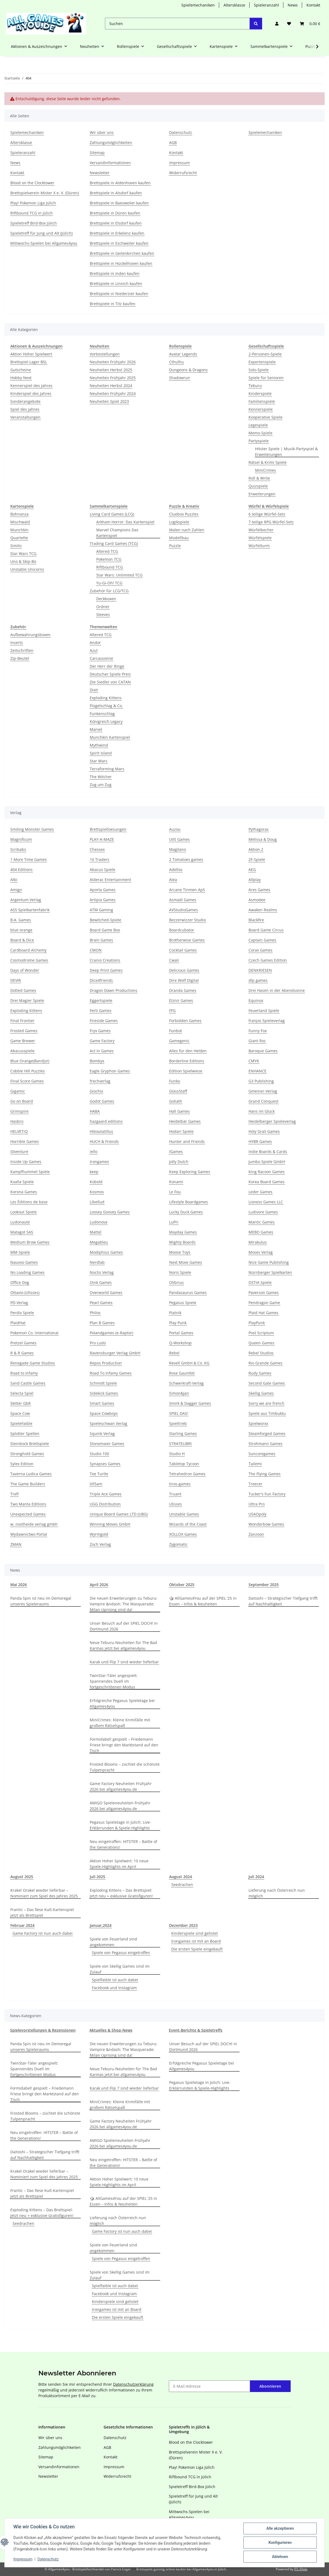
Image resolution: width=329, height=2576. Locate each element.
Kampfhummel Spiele (30, 1171)
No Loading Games (27, 1272)
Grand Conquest (263, 1101)
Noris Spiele (180, 1272)
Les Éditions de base (29, 1201)
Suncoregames (262, 1453)
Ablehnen (280, 2556)
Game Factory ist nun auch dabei (43, 1933)
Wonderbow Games (266, 1524)
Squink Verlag (102, 1433)
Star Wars (98, 760)
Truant (175, 1493)
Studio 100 (99, 1453)
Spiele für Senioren (266, 377)
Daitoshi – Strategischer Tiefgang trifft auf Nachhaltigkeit (283, 1601)
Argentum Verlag (25, 899)
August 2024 (180, 1876)
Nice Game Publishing (269, 1262)
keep (94, 1171)
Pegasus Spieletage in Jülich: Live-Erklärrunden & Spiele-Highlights (120, 1825)
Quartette (19, 537)
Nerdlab (97, 1262)
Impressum (22, 2559)
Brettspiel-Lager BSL (28, 361)
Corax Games (260, 950)
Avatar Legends (183, 354)
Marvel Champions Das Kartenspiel (117, 532)
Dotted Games (23, 990)
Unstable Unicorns (27, 569)
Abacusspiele (22, 1050)
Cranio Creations (105, 960)
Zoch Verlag (100, 1544)
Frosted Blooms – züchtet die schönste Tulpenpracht (125, 1767)
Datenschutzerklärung (133, 2384)
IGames (176, 1151)
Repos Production (106, 1363)
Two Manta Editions (28, 1504)
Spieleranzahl (266, 5)
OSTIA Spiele (260, 1282)
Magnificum (21, 839)
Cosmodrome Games (29, 960)
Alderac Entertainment (110, 879)
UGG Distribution (105, 1504)
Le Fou (175, 1191)
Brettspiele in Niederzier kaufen (119, 293)
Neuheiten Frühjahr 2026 (113, 361)
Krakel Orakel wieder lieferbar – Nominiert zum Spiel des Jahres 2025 (44, 1893)
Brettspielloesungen (108, 829)
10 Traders (99, 859)
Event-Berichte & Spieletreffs (195, 2030)
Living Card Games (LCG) (112, 514)
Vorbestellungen (105, 354)
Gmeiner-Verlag (263, 1091)
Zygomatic (178, 1544)
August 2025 (21, 1876)
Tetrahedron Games (187, 1473)
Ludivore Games (263, 1212)
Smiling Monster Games (32, 829)
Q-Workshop (180, 1342)
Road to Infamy (24, 1373)
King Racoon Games (267, 1171)
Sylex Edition (21, 1463)
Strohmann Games (266, 1443)
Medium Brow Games (29, 1242)
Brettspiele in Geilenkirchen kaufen (122, 253)
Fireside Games (104, 1020)
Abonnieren (270, 2386)
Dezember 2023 (183, 1925)
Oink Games (101, 1282)
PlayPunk (257, 1322)
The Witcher (101, 776)
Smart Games (102, 1403)
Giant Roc (257, 1040)
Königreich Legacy (106, 721)
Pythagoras (259, 829)
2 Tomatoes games (186, 859)
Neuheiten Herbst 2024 (111, 385)
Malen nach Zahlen (186, 529)
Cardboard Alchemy (28, 950)
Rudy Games (260, 1373)
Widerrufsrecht (183, 172)
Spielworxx (258, 1423)
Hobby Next (21, 377)
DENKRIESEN (260, 970)
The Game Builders (27, 1483)
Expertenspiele (262, 361)
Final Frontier (22, 1020)
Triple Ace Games (106, 1493)
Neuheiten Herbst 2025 (111, 369)
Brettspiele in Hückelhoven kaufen (121, 263)
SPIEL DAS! (178, 1413)
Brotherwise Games (187, 940)
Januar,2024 (100, 1925)
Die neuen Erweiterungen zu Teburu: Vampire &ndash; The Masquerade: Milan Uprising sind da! (123, 1604)
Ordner (103, 606)
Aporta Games (103, 889)
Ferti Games (100, 1010)
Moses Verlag (261, 1252)
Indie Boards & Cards (268, 1151)
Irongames (99, 1161)
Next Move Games (185, 1262)
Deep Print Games (106, 970)
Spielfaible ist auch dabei (115, 1979)
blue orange (21, 930)
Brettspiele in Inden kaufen (114, 273)
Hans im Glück (262, 1111)
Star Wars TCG (23, 553)
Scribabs (18, 849)
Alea (173, 879)
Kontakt (313, 5)
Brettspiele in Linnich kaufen (116, 283)
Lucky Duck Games (186, 1212)
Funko (174, 1081)
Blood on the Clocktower (32, 182)
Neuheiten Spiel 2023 (109, 401)
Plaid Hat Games (263, 1312)
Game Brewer (22, 1040)
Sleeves (103, 614)
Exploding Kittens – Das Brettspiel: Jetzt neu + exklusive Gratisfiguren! (121, 1893)
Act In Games (102, 1050)
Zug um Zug (100, 784)
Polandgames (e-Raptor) (111, 1332)
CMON (96, 950)
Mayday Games (183, 1232)
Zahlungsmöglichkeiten (111, 142)
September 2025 (264, 1584)
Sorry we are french (266, 1403)
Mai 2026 (18, 1584)
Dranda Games (182, 990)
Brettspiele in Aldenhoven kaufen (120, 182)
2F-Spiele (257, 859)
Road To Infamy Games (111, 1373)
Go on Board (21, 1101)
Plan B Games (102, 1322)
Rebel (174, 1353)
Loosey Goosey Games (110, 1212)
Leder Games (260, 1191)
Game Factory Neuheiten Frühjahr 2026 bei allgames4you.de (121, 1786)
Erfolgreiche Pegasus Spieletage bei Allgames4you (122, 1703)
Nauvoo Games (24, 1262)
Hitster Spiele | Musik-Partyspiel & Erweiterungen (286, 451)
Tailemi (255, 1463)
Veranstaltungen (25, 417)
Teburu (255, 385)
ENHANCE (257, 1071)
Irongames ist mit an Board (196, 1941)
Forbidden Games (185, 1020)
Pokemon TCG (108, 559)
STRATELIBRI (180, 1443)
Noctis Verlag (102, 1272)
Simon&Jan (179, 1393)
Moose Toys (179, 1252)
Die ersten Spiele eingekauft (197, 1949)
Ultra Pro (257, 1504)
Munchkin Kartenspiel (110, 737)
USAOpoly (257, 1514)
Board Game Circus (266, 930)
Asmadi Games (182, 899)
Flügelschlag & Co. (106, 705)
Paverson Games (264, 1292)
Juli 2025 (97, 1876)
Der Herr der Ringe (107, 666)
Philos (95, 1312)
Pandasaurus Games (188, 1292)
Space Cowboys (104, 1413)
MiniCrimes (265, 470)
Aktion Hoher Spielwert (31, 354)
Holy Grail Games (264, 1131)
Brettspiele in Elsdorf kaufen (116, 223)
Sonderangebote (25, 401)
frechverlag (100, 1081)
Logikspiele (179, 522)
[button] (277, 23)
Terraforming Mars (107, 768)
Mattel (95, 1232)
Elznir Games (181, 1000)
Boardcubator (181, 930)
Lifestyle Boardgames (188, 1201)
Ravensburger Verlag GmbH (115, 1353)
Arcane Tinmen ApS (187, 889)
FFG (172, 1010)
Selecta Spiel (21, 1393)
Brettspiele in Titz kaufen (112, 303)
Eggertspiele (101, 1000)
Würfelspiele (260, 537)
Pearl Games (101, 1302)
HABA (95, 1111)
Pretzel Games (23, 1342)
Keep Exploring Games (189, 1171)
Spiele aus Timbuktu (267, 1413)
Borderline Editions (186, 1060)
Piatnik (175, 1312)
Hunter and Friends (187, 1141)
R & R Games (22, 1353)
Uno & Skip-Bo (23, 561)
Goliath (175, 1101)
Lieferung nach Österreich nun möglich (277, 1893)
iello (93, 1151)
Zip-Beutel (19, 658)
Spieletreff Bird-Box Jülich (33, 223)
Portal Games (181, 1332)
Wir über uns (102, 132)
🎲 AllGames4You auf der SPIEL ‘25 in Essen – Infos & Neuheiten (203, 1601)
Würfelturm (259, 545)
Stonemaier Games (107, 1443)
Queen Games (261, 1342)
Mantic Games (262, 1222)
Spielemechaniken (198, 5)
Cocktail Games (183, 950)
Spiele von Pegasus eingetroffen (121, 1952)
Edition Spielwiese (185, 1071)
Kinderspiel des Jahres (30, 393)
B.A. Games (20, 919)
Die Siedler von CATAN (110, 682)
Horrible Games (24, 1141)
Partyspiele (259, 440)
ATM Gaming (101, 909)
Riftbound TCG (109, 567)
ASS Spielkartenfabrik (29, 909)
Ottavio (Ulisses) (24, 1292)
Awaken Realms (263, 909)
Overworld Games (106, 1292)
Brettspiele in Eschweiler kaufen (119, 243)
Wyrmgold (99, 1534)
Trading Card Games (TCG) (114, 543)
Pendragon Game (264, 1302)
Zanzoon (256, 1534)
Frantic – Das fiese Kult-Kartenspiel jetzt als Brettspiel (42, 1912)
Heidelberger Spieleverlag (272, 1121)
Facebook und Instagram (114, 1987)
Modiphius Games (106, 1252)
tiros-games (180, 1483)
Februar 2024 (22, 1925)
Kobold (96, 1181)
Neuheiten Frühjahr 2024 (113, 393)
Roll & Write (259, 478)
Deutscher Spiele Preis (110, 674)
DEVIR (15, 980)
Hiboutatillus (101, 1131)
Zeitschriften (21, 650)
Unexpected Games (28, 1514)
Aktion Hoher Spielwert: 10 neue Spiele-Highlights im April (119, 1863)
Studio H (177, 1453)
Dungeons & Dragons (188, 369)
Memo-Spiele (260, 433)
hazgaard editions (106, 1121)
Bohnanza (19, 514)
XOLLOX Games (183, 1534)
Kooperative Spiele (266, 417)
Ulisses (175, 1504)
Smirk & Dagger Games (190, 1403)
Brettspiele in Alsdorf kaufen (116, 192)
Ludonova (98, 1222)
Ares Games (259, 889)
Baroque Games (263, 1050)
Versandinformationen (110, 162)
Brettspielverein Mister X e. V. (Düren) (44, 192)
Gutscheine (20, 369)
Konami (176, 1181)
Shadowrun (179, 377)
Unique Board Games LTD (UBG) (119, 1514)
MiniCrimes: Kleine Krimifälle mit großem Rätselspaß (120, 1722)
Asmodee (257, 899)
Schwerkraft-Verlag (186, 1383)
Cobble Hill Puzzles (27, 1071)
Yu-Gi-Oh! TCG (109, 582)
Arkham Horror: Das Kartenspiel (125, 522)
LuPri (173, 1222)
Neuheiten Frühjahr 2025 (113, 377)
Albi (13, 879)
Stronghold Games (27, 1453)
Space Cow (20, 1413)
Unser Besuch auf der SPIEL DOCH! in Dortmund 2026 (124, 1626)
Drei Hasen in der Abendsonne (277, 990)
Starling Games (183, 1433)
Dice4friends (101, 980)
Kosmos (97, 1191)
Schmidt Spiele (103, 1383)
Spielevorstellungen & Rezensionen (43, 2030)
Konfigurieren (279, 2542)
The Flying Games (265, 1473)
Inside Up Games (25, 1161)
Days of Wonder (24, 970)
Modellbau (179, 537)
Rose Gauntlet (182, 1373)
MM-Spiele (20, 1252)
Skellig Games (261, 1393)
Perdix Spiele (22, 1312)
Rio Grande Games (266, 1363)
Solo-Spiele (259, 369)
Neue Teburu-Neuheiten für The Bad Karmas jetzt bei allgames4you (123, 1645)
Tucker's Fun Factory (267, 1493)
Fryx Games (100, 1030)
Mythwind (99, 745)
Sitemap (97, 152)
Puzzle (175, 545)
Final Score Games (27, 1081)
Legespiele (258, 425)
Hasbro (16, 1121)
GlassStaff (178, 1091)
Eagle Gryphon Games (110, 1071)
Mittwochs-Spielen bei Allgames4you (43, 243)
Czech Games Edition (268, 960)
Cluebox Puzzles (183, 514)
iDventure (19, 1151)
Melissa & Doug (263, 839)
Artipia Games (103, 899)
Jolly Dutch (178, 1161)
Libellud (97, 1201)
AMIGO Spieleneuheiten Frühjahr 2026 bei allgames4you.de (120, 1805)
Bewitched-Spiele (105, 919)
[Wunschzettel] (289, 23)
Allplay (255, 879)
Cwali (174, 960)
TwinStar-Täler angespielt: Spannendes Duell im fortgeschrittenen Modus (114, 1681)
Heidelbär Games (185, 1121)
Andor (95, 642)
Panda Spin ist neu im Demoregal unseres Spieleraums (40, 1601)
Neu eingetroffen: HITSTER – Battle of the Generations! (123, 1844)
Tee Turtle (99, 1473)
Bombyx (97, 1060)
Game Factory (102, 1040)
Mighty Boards (182, 1242)
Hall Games (179, 1111)
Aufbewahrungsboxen (30, 634)
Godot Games (102, 1101)
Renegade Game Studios (32, 1363)
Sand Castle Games (27, 1383)
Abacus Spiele (102, 869)
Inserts (16, 642)
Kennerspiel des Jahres (31, 385)
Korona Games (23, 1191)
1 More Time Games (28, 859)
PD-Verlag (19, 1302)
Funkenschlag (102, 713)
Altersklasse (234, 5)
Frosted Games (24, 1030)
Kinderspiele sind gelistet (194, 1933)
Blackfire (256, 919)
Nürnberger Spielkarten (270, 1272)
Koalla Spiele (22, 1181)
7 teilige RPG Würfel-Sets (271, 522)
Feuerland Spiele (264, 1010)
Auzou (175, 829)
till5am (96, 1483)
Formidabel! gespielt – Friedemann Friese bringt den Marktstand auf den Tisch (124, 1745)
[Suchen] (177, 23)
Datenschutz (48, 2559)
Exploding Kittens (106, 697)
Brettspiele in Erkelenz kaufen (117, 233)
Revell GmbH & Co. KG (189, 1363)
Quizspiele (258, 486)
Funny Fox (258, 1030)
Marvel (96, 729)
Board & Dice (22, 940)
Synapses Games (105, 1463)
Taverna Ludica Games (31, 1473)
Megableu (99, 1242)
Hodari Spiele (181, 1131)
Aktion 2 (256, 849)
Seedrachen (182, 1884)
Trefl (14, 1493)
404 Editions (21, 869)
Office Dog (19, 1282)
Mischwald (20, 522)
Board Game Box (105, 930)
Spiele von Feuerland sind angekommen (113, 1941)
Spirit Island (101, 753)
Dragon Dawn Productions (113, 990)
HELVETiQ (19, 1131)
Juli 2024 (256, 1876)
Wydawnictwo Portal (28, 1534)
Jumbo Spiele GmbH (267, 1161)
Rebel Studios (261, 1353)
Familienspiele (262, 401)
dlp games (258, 980)
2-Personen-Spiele (265, 354)
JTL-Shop (300, 2569)
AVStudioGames (183, 909)
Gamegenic (179, 1040)
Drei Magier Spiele (27, 1000)
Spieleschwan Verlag (108, 1423)
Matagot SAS (21, 1232)
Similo (15, 545)
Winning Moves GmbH (110, 1524)
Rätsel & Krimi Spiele (268, 462)
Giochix (96, 1091)
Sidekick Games (104, 1393)
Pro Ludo (98, 1342)
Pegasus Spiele (182, 1302)
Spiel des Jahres (24, 409)
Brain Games (101, 940)
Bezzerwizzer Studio (187, 919)
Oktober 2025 (181, 1584)
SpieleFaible (21, 1423)
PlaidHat (18, 1322)
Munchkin (19, 529)
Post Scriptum (261, 1332)
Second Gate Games (267, 1383)
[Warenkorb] (310, 23)
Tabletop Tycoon (184, 1463)
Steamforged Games (267, 1433)
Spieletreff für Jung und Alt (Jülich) (41, 233)
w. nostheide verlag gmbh (34, 1524)
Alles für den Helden (188, 1050)
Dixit (94, 689)
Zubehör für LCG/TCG (109, 590)
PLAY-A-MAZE (102, 839)
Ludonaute (20, 1222)
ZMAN (15, 1544)
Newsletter (100, 172)
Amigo (16, 889)
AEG (252, 869)
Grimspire (19, 1111)
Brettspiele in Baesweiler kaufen (119, 203)
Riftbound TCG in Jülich (31, 213)
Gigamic (17, 1091)
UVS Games (179, 839)
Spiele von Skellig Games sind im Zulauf (120, 1969)
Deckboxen (106, 598)
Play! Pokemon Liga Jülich (33, 203)
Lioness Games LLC (266, 1201)
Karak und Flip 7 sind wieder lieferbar (124, 1661)
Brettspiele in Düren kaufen (115, 213)
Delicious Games (184, 970)
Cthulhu (176, 361)
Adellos (175, 869)
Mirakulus (258, 1242)
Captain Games (262, 940)
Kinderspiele (260, 393)
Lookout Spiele (23, 1212)
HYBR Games (260, 1141)
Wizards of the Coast (188, 1524)
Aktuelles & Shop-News (110, 2030)
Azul (94, 650)
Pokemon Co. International (34, 1332)
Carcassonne (101, 658)
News (293, 5)
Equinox (256, 1000)
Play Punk (178, 1322)
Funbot (175, 1030)
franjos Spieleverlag (267, 1020)
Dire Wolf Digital (184, 980)
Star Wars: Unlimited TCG (119, 575)
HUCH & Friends (104, 1141)
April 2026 (99, 1584)
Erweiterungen (262, 493)
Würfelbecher (261, 529)
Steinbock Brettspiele (29, 1443)
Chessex (97, 849)
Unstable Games (184, 1514)
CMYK (254, 1060)
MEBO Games (261, 1232)
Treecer (255, 1483)
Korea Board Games (267, 1181)
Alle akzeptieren (280, 2528)
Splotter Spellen (24, 1433)
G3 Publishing (261, 1081)
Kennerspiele (261, 409)
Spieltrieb (178, 1423)
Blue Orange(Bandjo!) (29, 1060)
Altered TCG (107, 551)
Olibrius (176, 1282)
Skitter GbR (20, 1403)
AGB (173, 142)
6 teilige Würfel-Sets (267, 514)
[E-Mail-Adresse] (209, 2386)
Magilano (177, 849)
